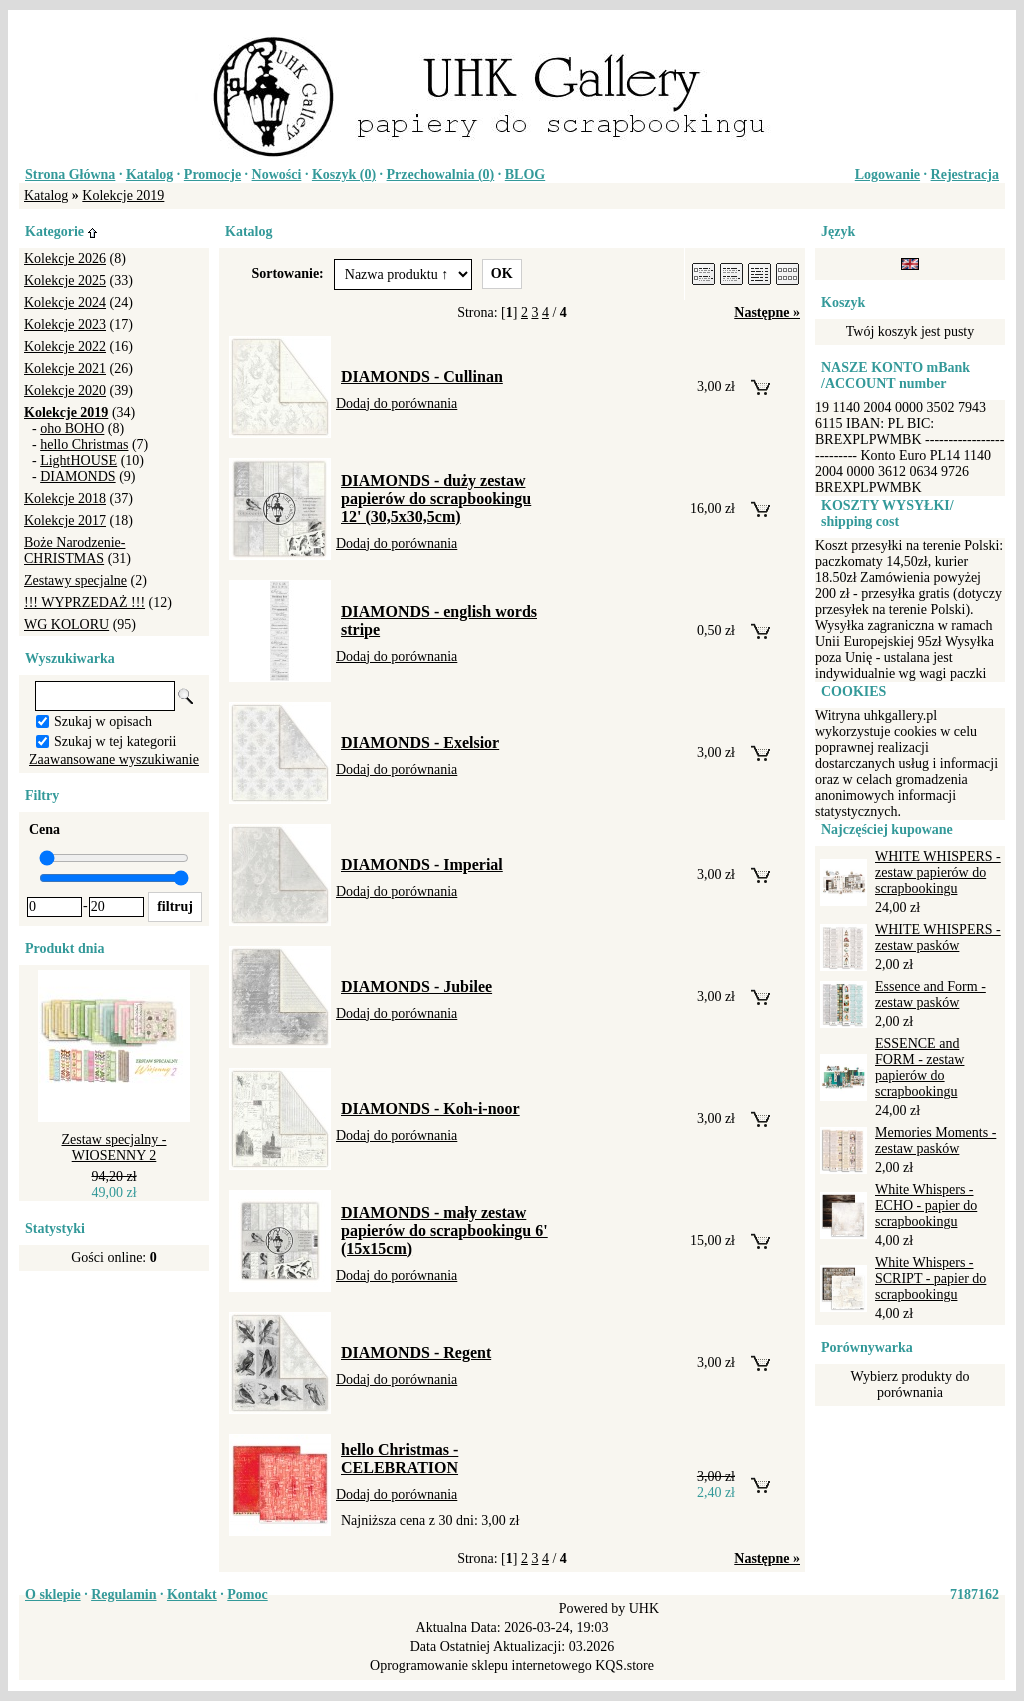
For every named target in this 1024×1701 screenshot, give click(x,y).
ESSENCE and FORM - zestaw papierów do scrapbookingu (919, 1067)
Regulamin (123, 1594)
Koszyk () (344, 174)
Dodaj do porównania (396, 403)
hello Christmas (84, 444)
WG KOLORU (66, 624)
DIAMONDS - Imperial (422, 864)
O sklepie (53, 1594)
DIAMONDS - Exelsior (420, 742)
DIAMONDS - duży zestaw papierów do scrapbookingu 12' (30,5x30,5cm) (436, 498)
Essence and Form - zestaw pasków (930, 994)
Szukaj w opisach (103, 721)
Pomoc (247, 1594)
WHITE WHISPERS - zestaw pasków (938, 937)
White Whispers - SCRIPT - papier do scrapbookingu (930, 1278)
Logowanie (887, 174)
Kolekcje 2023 (65, 324)
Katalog (149, 174)
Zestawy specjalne (75, 580)
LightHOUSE (78, 460)
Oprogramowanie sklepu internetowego (481, 1665)
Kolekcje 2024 (65, 302)
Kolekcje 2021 (65, 368)
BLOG (525, 174)
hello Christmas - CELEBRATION (399, 1458)
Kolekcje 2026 (65, 258)
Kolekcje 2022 (65, 346)
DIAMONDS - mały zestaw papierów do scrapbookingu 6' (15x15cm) (444, 1230)
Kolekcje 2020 (65, 390)
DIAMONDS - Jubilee (416, 986)
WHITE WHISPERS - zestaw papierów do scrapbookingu (938, 872)
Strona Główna (70, 174)
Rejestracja (965, 174)
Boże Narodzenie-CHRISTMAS (74, 550)
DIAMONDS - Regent (416, 1352)
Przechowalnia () (441, 174)
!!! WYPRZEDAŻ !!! (84, 602)
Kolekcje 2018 (65, 498)
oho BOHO (72, 428)
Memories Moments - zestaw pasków (935, 1140)
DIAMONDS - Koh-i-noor (430, 1108)
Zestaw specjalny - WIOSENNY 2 (114, 1147)
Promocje (212, 174)
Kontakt (192, 1594)
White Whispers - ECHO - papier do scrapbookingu (926, 1205)
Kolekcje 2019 (123, 195)
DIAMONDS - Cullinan (422, 376)
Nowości (277, 174)
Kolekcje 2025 (65, 280)
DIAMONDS (77, 476)
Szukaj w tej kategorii (115, 741)
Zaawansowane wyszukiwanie (114, 759)
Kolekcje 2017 (65, 520)
